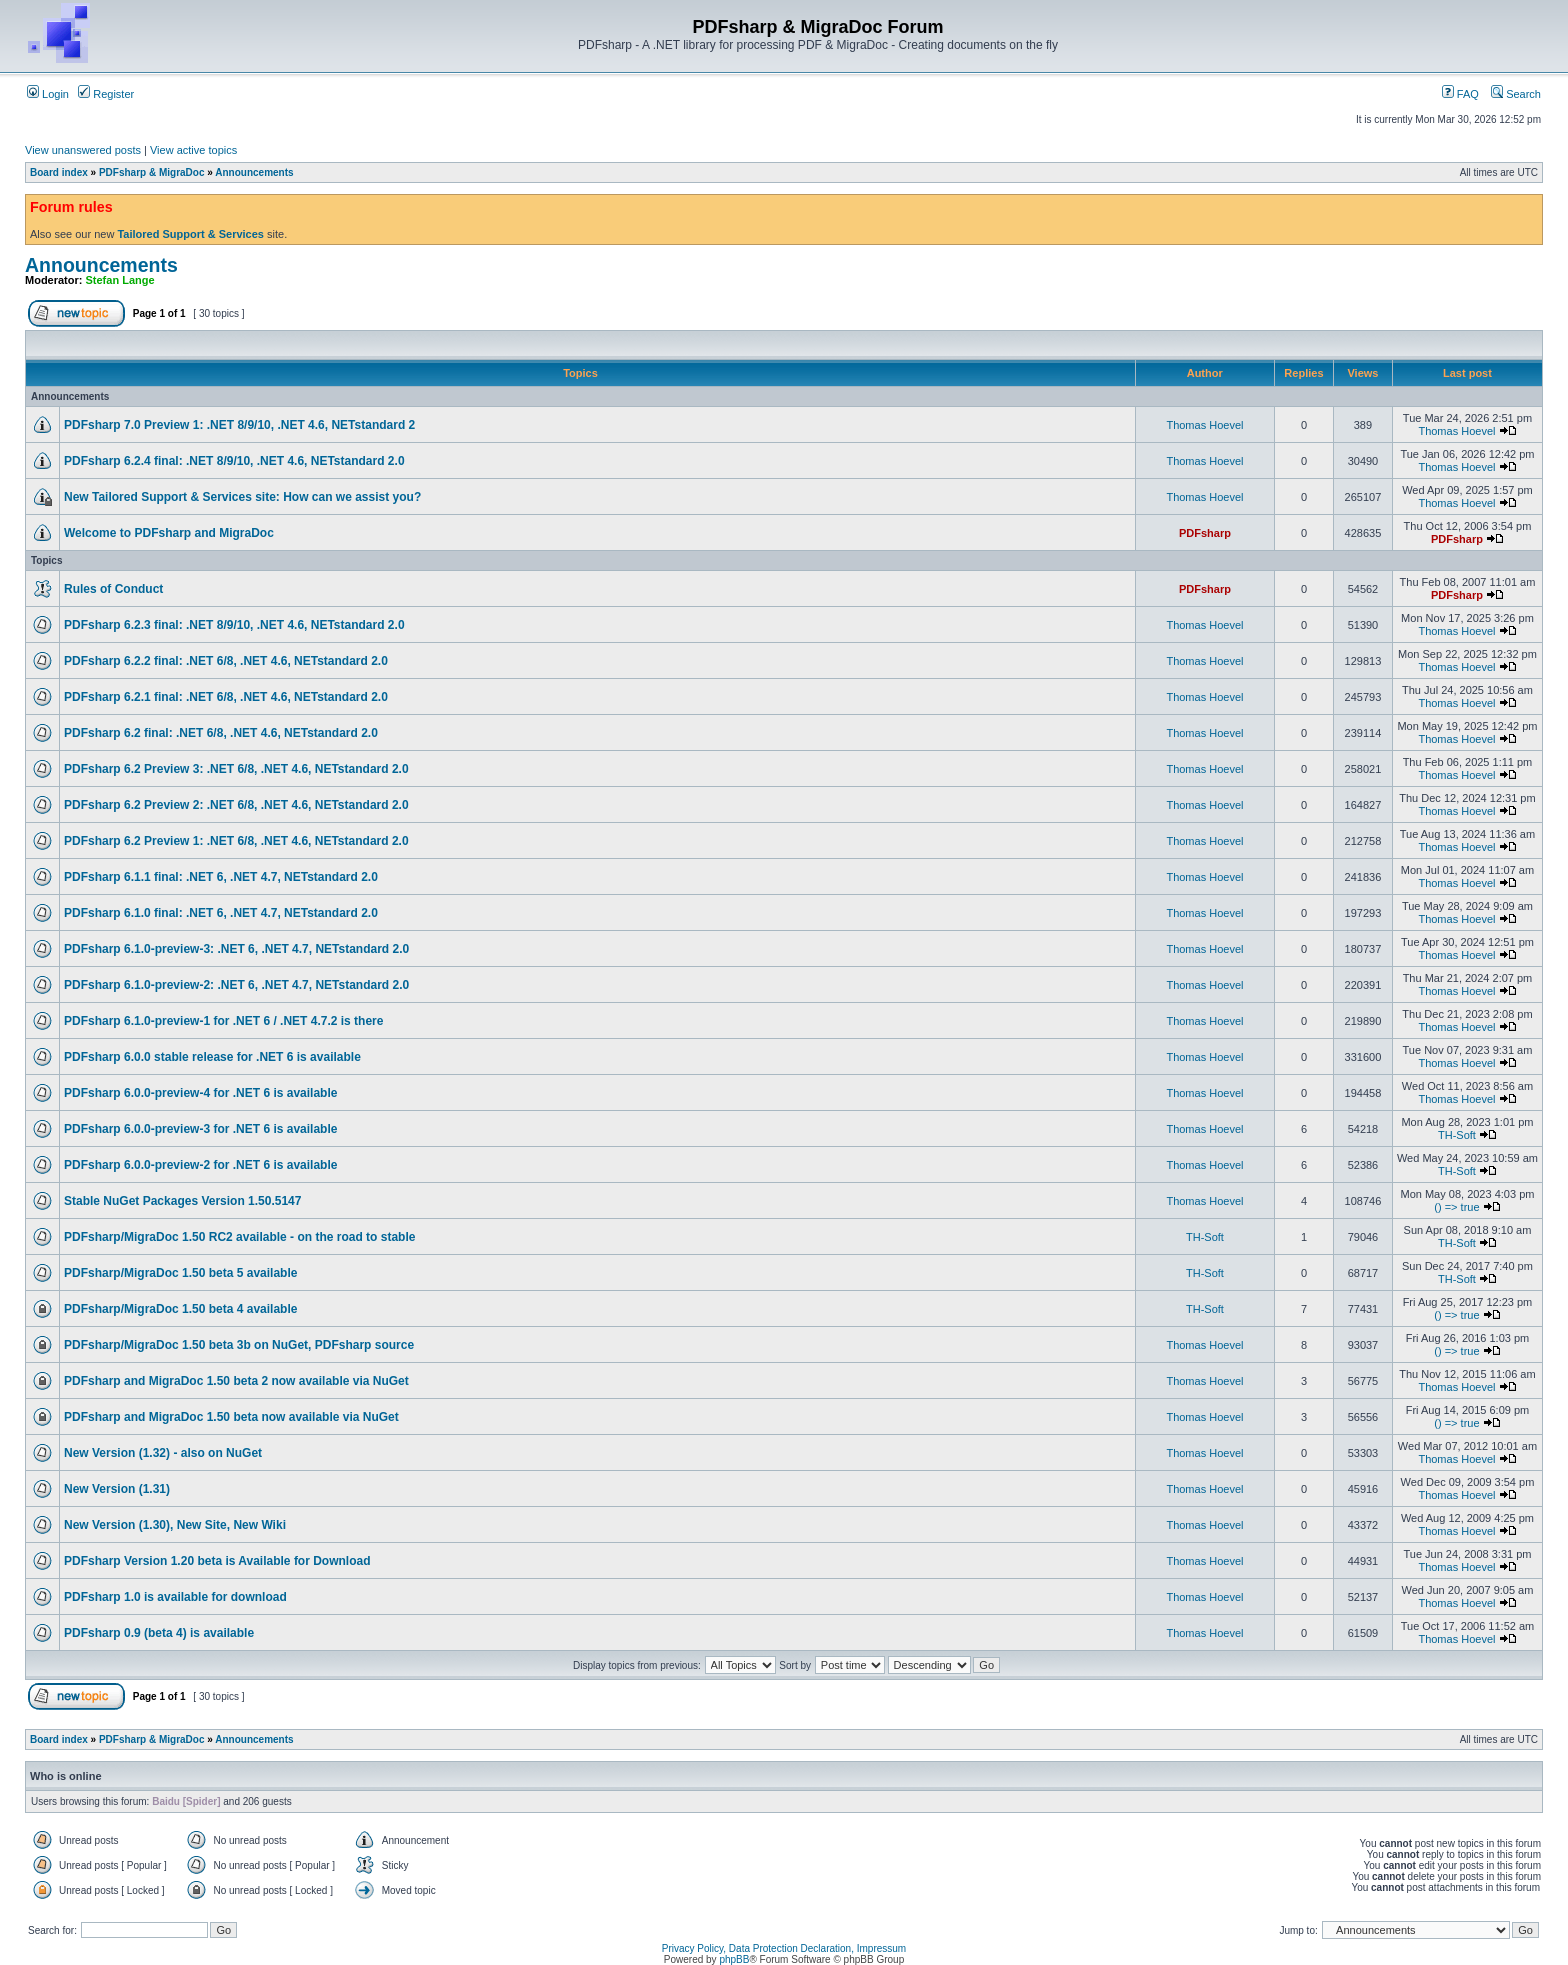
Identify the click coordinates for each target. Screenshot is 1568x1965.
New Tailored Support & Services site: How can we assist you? (242, 497)
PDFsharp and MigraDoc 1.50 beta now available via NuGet (231, 1417)
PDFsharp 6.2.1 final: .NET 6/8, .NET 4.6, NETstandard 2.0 (226, 697)
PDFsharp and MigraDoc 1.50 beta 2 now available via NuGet (236, 1381)
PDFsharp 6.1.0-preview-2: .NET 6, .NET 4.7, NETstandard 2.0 (236, 985)
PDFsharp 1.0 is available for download (175, 1597)
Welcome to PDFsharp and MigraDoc (169, 533)
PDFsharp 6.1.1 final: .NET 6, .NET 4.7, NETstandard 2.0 (221, 877)
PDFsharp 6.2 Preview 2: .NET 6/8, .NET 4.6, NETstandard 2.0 (236, 805)
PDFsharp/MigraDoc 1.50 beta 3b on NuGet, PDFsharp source (239, 1345)
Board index (59, 172)
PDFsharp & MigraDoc (152, 172)
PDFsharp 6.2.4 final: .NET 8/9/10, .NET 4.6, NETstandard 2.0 (234, 461)
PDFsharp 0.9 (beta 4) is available (159, 1633)
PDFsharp (1205, 533)
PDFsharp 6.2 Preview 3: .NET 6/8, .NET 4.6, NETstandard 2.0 (236, 769)
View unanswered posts (83, 150)
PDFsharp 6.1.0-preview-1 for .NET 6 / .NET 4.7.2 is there (223, 1021)
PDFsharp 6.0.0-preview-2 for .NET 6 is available (200, 1165)
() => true (1456, 1207)
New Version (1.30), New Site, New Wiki (175, 1525)
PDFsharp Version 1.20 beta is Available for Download (217, 1561)
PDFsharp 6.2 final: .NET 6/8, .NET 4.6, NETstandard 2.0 (221, 733)
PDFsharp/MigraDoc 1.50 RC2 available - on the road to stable (239, 1237)
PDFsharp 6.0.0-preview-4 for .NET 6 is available (200, 1093)
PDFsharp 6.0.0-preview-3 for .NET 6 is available (200, 1129)
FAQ (1460, 94)
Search (1516, 94)
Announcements (254, 172)
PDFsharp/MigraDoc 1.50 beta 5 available (180, 1273)
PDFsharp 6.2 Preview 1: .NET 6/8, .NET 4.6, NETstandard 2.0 (236, 841)
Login (48, 94)
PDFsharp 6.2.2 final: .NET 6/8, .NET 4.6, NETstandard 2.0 (226, 661)
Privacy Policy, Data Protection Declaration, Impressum (784, 1948)
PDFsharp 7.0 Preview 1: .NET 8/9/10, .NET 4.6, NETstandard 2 (239, 425)
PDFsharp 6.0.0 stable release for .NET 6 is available (212, 1057)
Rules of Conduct (113, 589)
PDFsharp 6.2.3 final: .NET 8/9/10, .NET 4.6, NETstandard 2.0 (234, 625)
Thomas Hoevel (1204, 425)
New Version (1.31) (117, 1489)
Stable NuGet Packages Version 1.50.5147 (182, 1201)
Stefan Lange (120, 280)
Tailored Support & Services (190, 234)
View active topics (193, 150)
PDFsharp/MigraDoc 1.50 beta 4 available (180, 1309)
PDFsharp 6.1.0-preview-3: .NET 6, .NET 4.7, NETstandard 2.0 (236, 949)
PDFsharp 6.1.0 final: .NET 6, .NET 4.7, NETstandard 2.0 (221, 913)
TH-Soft (1457, 1135)
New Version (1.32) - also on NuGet (163, 1453)
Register (106, 94)
